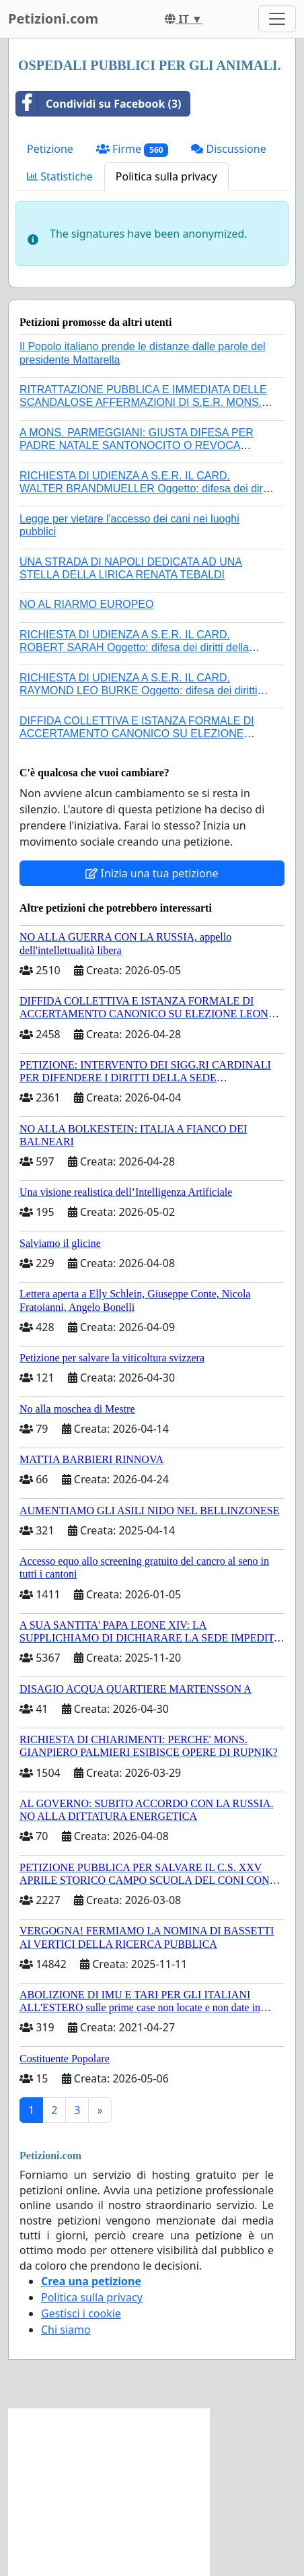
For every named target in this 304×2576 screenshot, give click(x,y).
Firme (132, 149)
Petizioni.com (53, 18)
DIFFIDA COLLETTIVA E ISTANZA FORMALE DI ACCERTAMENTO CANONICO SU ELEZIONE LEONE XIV (137, 733)
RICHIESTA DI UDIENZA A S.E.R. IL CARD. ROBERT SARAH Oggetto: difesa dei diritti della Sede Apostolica (134, 647)
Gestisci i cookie (81, 2313)
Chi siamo (66, 2329)
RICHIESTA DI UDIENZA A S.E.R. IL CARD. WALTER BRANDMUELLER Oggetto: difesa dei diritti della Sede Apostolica (147, 488)
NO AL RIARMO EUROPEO (86, 604)
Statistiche (60, 176)
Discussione (228, 148)
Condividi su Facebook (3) (99, 104)
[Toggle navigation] (277, 18)
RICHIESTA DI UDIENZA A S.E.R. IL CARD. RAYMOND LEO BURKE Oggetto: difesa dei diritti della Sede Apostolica (139, 690)
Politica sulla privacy (166, 176)
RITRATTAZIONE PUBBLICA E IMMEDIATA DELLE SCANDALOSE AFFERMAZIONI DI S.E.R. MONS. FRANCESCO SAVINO (143, 402)
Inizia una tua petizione (151, 873)
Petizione (50, 148)
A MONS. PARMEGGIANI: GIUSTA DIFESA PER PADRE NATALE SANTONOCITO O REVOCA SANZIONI (137, 445)
